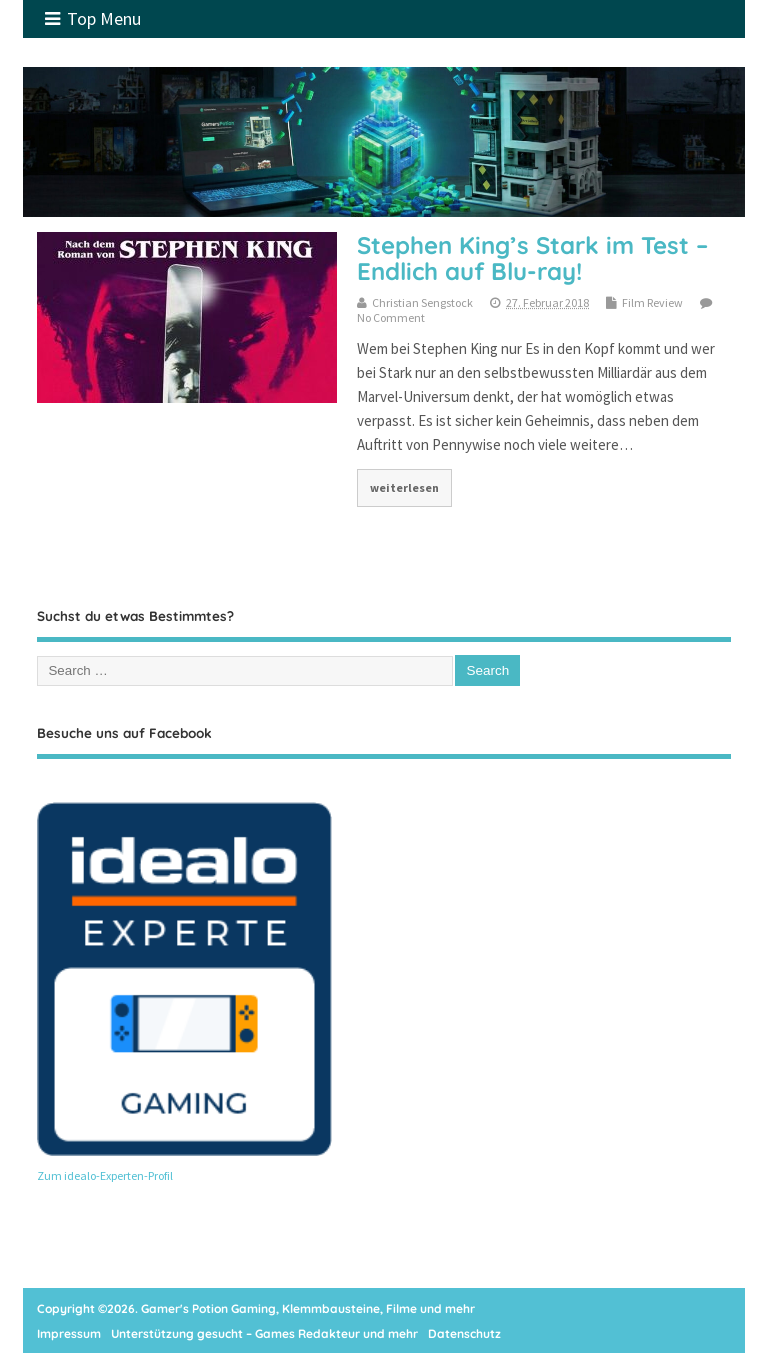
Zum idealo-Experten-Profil (105, 1175)
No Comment (391, 317)
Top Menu (93, 18)
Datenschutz (464, 1333)
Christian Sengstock (422, 302)
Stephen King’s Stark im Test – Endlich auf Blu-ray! (532, 258)
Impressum (69, 1333)
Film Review (652, 302)
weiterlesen (404, 487)
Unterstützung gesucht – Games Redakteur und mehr (264, 1333)
